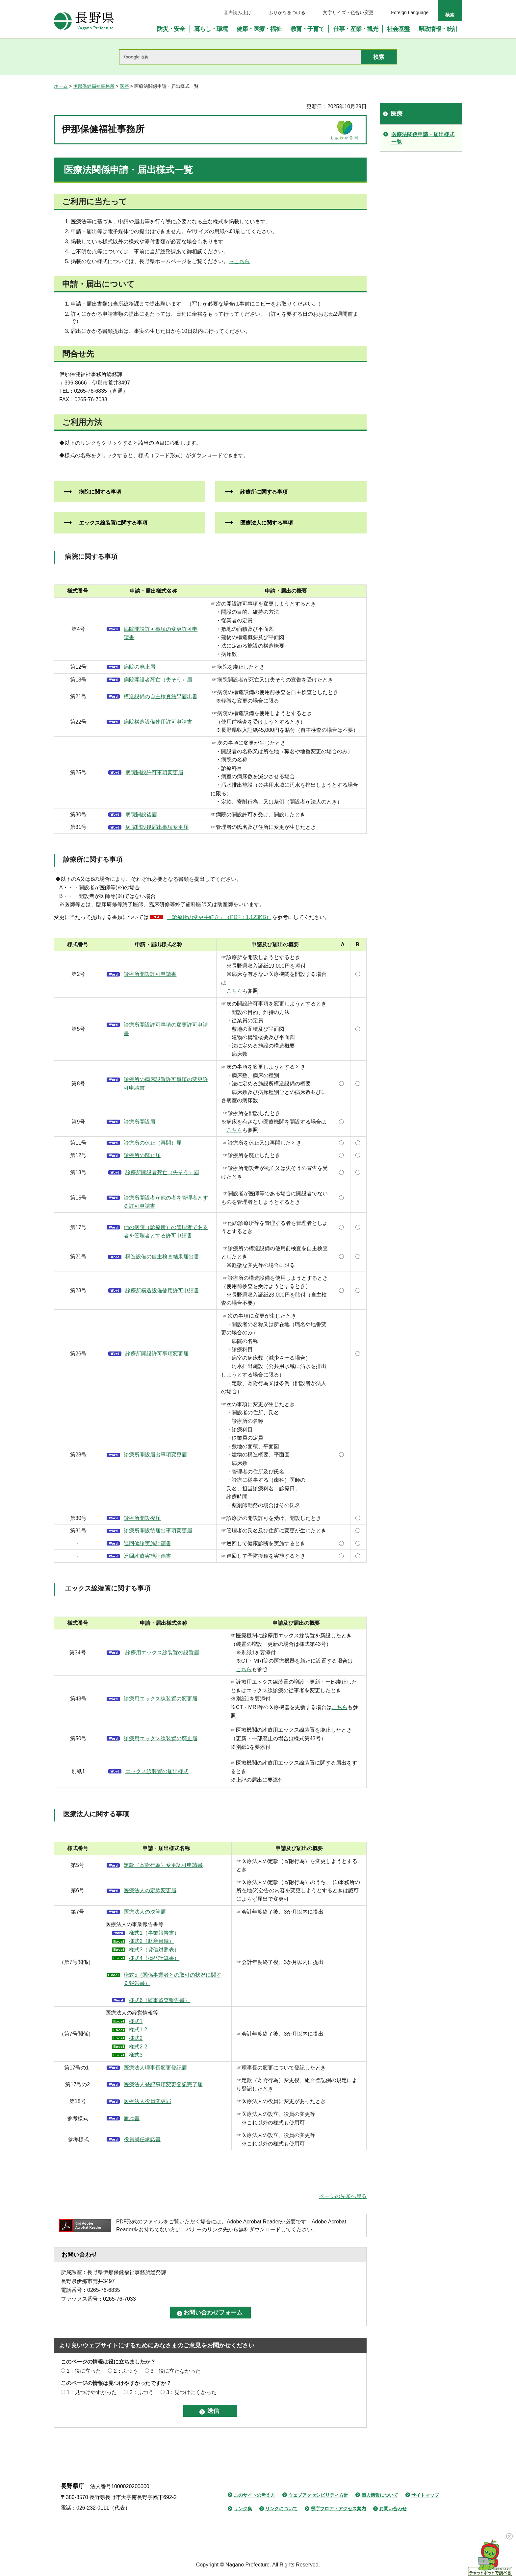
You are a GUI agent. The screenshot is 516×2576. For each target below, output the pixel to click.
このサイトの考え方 (254, 2495)
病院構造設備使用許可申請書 (158, 722)
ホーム (61, 86)
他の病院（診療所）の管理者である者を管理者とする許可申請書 (166, 1232)
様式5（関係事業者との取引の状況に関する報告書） (172, 1979)
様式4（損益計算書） (154, 1958)
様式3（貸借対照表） (154, 1949)
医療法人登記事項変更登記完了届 (163, 2084)
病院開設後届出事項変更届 (157, 827)
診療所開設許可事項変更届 (157, 1353)
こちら (234, 991)
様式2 (135, 2038)
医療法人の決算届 (145, 1912)
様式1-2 (138, 2029)
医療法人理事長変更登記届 (155, 2067)
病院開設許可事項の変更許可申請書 (160, 633)
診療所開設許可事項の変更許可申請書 (166, 1029)
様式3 (135, 2055)
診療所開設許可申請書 (150, 974)
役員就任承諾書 (142, 2139)
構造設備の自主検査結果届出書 (160, 696)
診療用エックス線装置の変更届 (160, 1698)
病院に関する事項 (97, 492)
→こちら (239, 261)
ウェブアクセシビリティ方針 (318, 2495)
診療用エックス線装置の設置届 (161, 1652)
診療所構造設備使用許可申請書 (162, 1290)
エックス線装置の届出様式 (157, 1771)
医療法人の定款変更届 (150, 1890)
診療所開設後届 (142, 1518)
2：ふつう (126, 2371)
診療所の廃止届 (142, 1155)
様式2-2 (138, 2046)
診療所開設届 (139, 1122)
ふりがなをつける (287, 12)
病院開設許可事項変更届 (154, 772)
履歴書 (132, 2118)
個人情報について (379, 2495)
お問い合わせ (393, 2508)
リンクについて (281, 2508)
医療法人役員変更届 (147, 2101)
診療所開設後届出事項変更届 (158, 1530)
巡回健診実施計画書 (147, 1543)
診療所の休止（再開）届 (153, 1143)
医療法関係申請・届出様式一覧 (422, 138)
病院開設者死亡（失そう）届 (158, 679)
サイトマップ (425, 2495)
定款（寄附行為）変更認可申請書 (163, 1865)
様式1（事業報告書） (154, 1933)
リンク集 (243, 2508)
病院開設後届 (141, 814)
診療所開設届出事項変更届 (155, 1454)
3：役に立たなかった (175, 2371)
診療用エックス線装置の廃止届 (160, 1738)
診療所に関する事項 (261, 492)
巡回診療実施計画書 (147, 1556)
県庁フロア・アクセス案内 (338, 2508)
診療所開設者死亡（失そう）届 (162, 1172)
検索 (449, 14)
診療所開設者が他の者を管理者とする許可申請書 (166, 1202)
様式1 (135, 2021)
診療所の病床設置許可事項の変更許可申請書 (166, 1084)
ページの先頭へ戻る (343, 2196)
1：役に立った (83, 2371)
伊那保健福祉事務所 (94, 86)
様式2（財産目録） (151, 1941)
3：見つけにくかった (191, 2392)
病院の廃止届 (139, 667)
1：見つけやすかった (91, 2392)
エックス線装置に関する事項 (110, 523)
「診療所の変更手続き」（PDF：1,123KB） (219, 917)
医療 (124, 86)
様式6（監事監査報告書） (159, 2000)
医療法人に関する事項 (264, 523)
